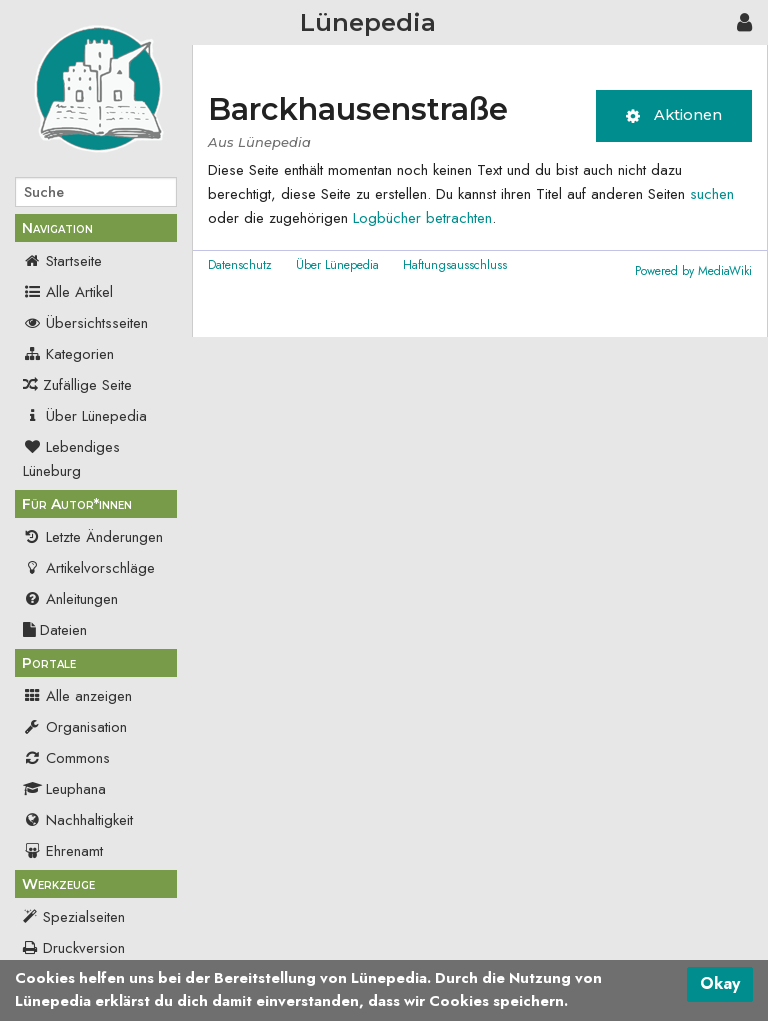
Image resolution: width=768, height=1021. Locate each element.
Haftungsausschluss (455, 265)
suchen (712, 194)
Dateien (55, 630)
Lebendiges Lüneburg (71, 459)
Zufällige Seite (87, 385)
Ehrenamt (63, 851)
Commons (66, 758)
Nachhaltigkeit (78, 820)
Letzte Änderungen (93, 537)
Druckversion (84, 948)
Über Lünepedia (85, 416)
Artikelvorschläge (89, 568)
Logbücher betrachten (422, 218)
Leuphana (64, 789)
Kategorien (68, 354)
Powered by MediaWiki (693, 271)
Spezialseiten (84, 917)
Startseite (62, 261)
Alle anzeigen (77, 696)
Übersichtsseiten (85, 323)
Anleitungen (70, 599)
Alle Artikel (68, 292)
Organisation (75, 727)
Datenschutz (240, 265)
